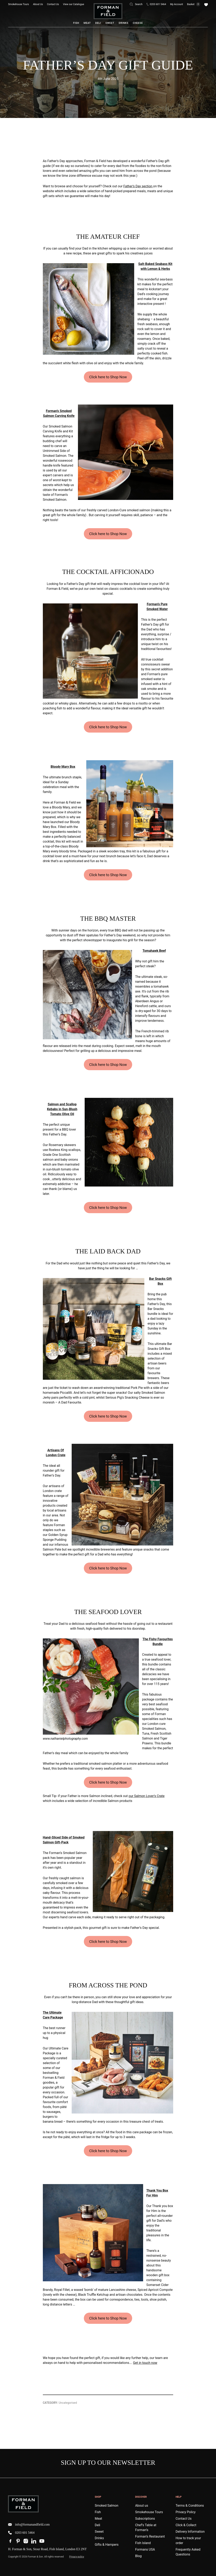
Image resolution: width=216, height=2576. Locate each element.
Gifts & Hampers (107, 2545)
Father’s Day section (137, 186)
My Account (176, 4)
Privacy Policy (186, 2512)
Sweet (109, 23)
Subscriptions (145, 2518)
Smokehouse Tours (18, 4)
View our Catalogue (73, 4)
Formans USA (145, 2549)
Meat (87, 23)
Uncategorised (68, 2402)
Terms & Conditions (190, 2505)
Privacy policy (76, 2556)
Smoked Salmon (106, 2505)
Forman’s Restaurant (150, 2536)
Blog (138, 2556)
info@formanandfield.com (29, 2524)
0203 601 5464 (156, 4)
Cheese (138, 23)
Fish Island (143, 2543)
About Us (38, 4)
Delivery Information (190, 2531)
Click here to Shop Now (108, 377)
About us (141, 2505)
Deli (98, 23)
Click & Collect (186, 2525)
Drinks (124, 23)
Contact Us (53, 4)
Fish (76, 23)
